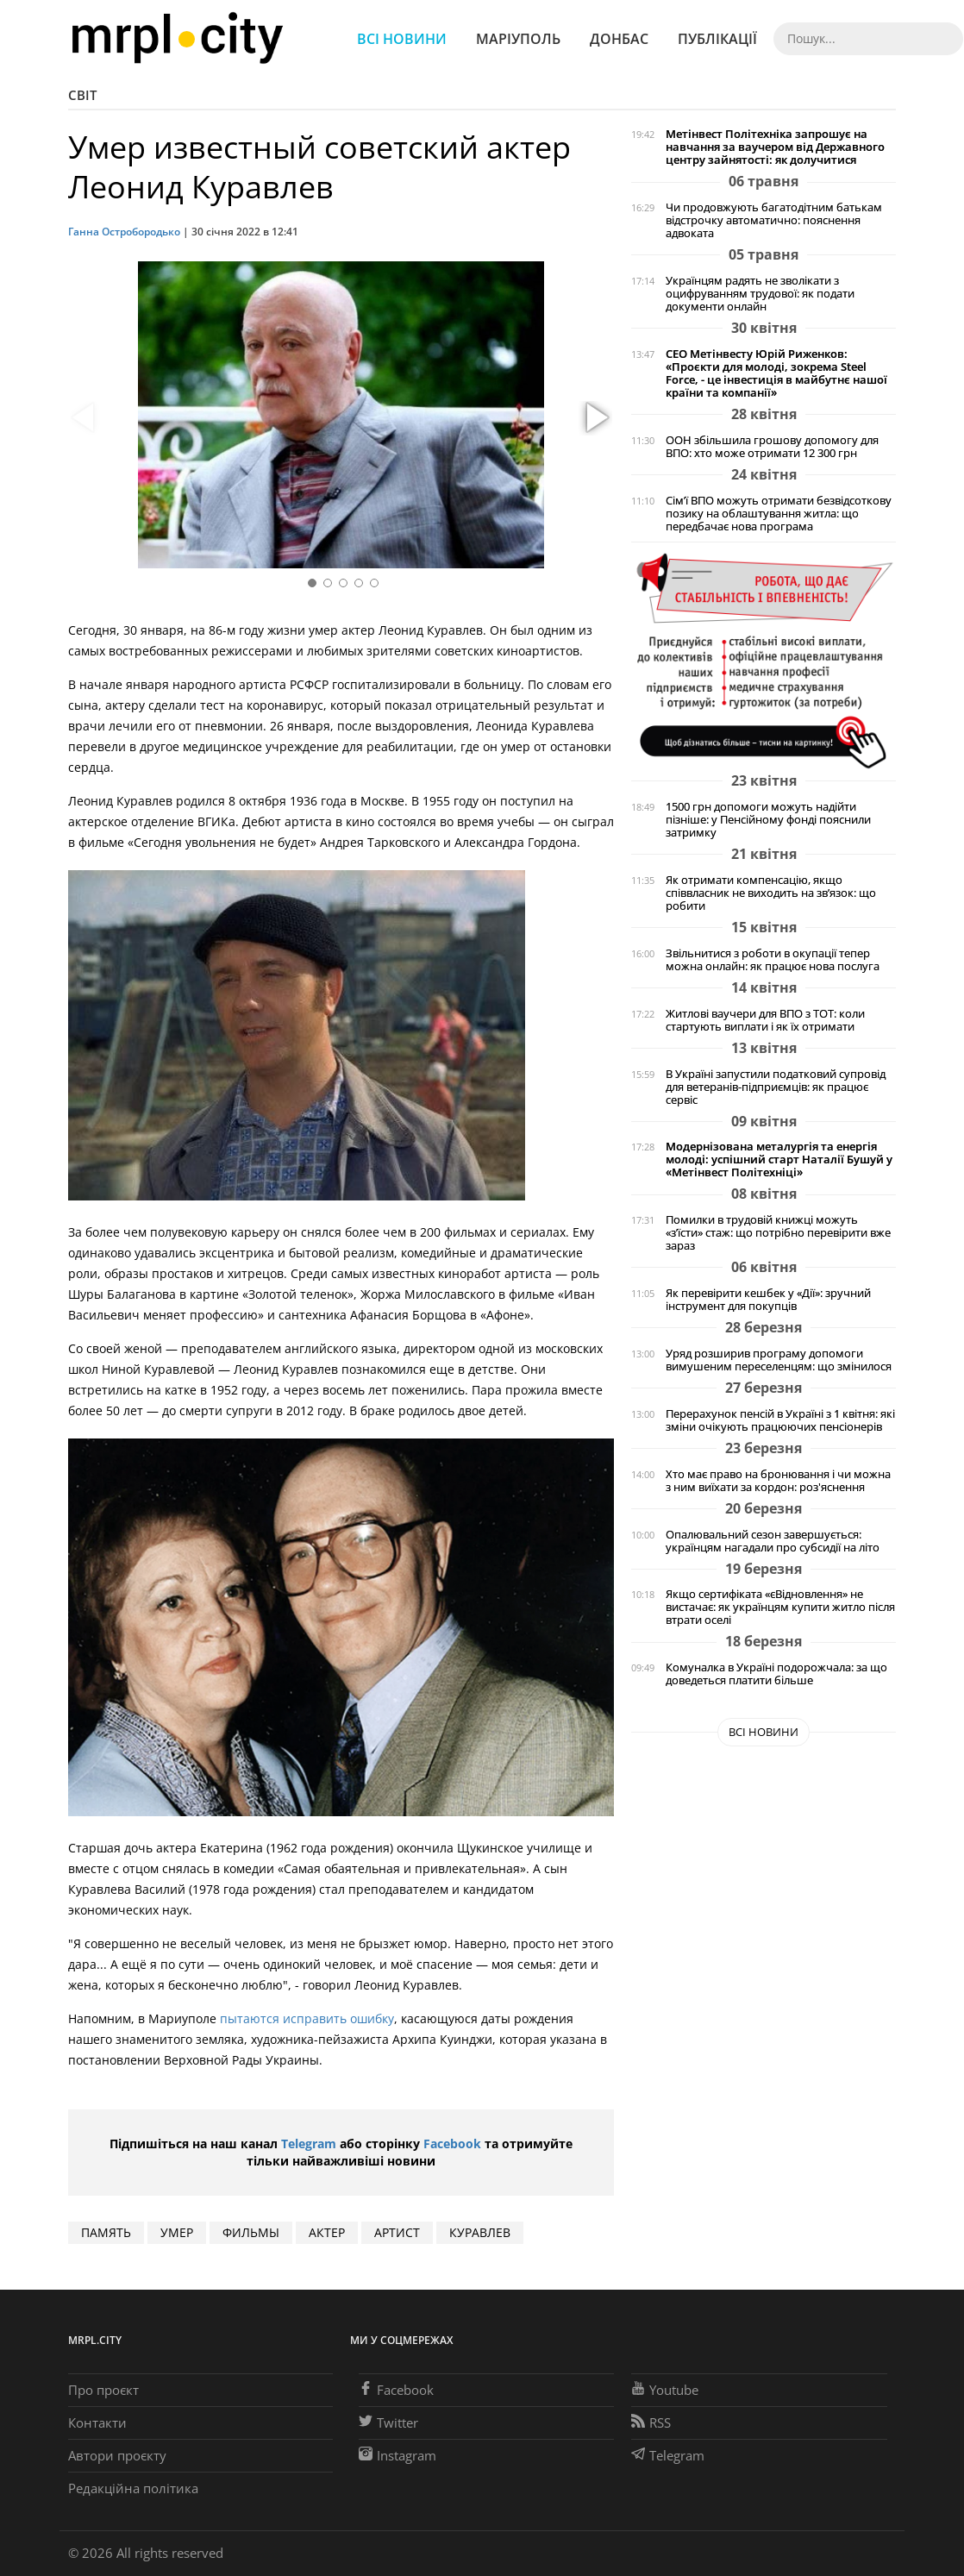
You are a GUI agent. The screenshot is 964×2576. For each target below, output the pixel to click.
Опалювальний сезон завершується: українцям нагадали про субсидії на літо (772, 1541)
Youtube (664, 2389)
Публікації (717, 38)
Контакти (97, 2422)
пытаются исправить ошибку (307, 2018)
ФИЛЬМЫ (250, 2232)
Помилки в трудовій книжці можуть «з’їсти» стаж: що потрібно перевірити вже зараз (778, 1232)
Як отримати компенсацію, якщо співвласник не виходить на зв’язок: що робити (771, 893)
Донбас (619, 38)
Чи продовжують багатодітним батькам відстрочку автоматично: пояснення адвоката (774, 220)
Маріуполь (518, 38)
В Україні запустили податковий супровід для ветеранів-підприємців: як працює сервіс (776, 1087)
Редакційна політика (133, 2488)
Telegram (308, 2143)
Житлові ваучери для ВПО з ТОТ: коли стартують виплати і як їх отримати (765, 1020)
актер (327, 2232)
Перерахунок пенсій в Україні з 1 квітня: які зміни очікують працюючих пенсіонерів (780, 1420)
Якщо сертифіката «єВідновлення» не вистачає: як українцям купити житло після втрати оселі (780, 1607)
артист (397, 2232)
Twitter (388, 2422)
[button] (595, 418)
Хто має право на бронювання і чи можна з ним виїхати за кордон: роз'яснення (778, 1481)
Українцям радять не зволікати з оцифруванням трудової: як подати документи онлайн (760, 293)
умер (176, 2232)
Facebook (452, 2143)
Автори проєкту (117, 2455)
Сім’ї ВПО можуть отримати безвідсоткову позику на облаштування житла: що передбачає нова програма (779, 513)
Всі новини (402, 38)
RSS (651, 2422)
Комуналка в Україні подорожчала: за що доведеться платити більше (776, 1674)
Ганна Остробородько (124, 231)
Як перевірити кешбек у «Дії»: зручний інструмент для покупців (768, 1300)
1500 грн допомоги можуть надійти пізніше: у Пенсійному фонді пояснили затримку (768, 819)
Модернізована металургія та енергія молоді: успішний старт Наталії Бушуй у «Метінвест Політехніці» (779, 1159)
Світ (82, 94)
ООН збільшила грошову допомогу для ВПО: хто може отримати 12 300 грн (772, 447)
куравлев (479, 2232)
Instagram (397, 2455)
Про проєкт (103, 2389)
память (106, 2232)
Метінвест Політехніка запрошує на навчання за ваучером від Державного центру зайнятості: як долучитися (775, 147)
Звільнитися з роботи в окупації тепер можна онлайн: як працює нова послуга (772, 960)
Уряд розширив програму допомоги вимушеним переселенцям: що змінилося (779, 1360)
